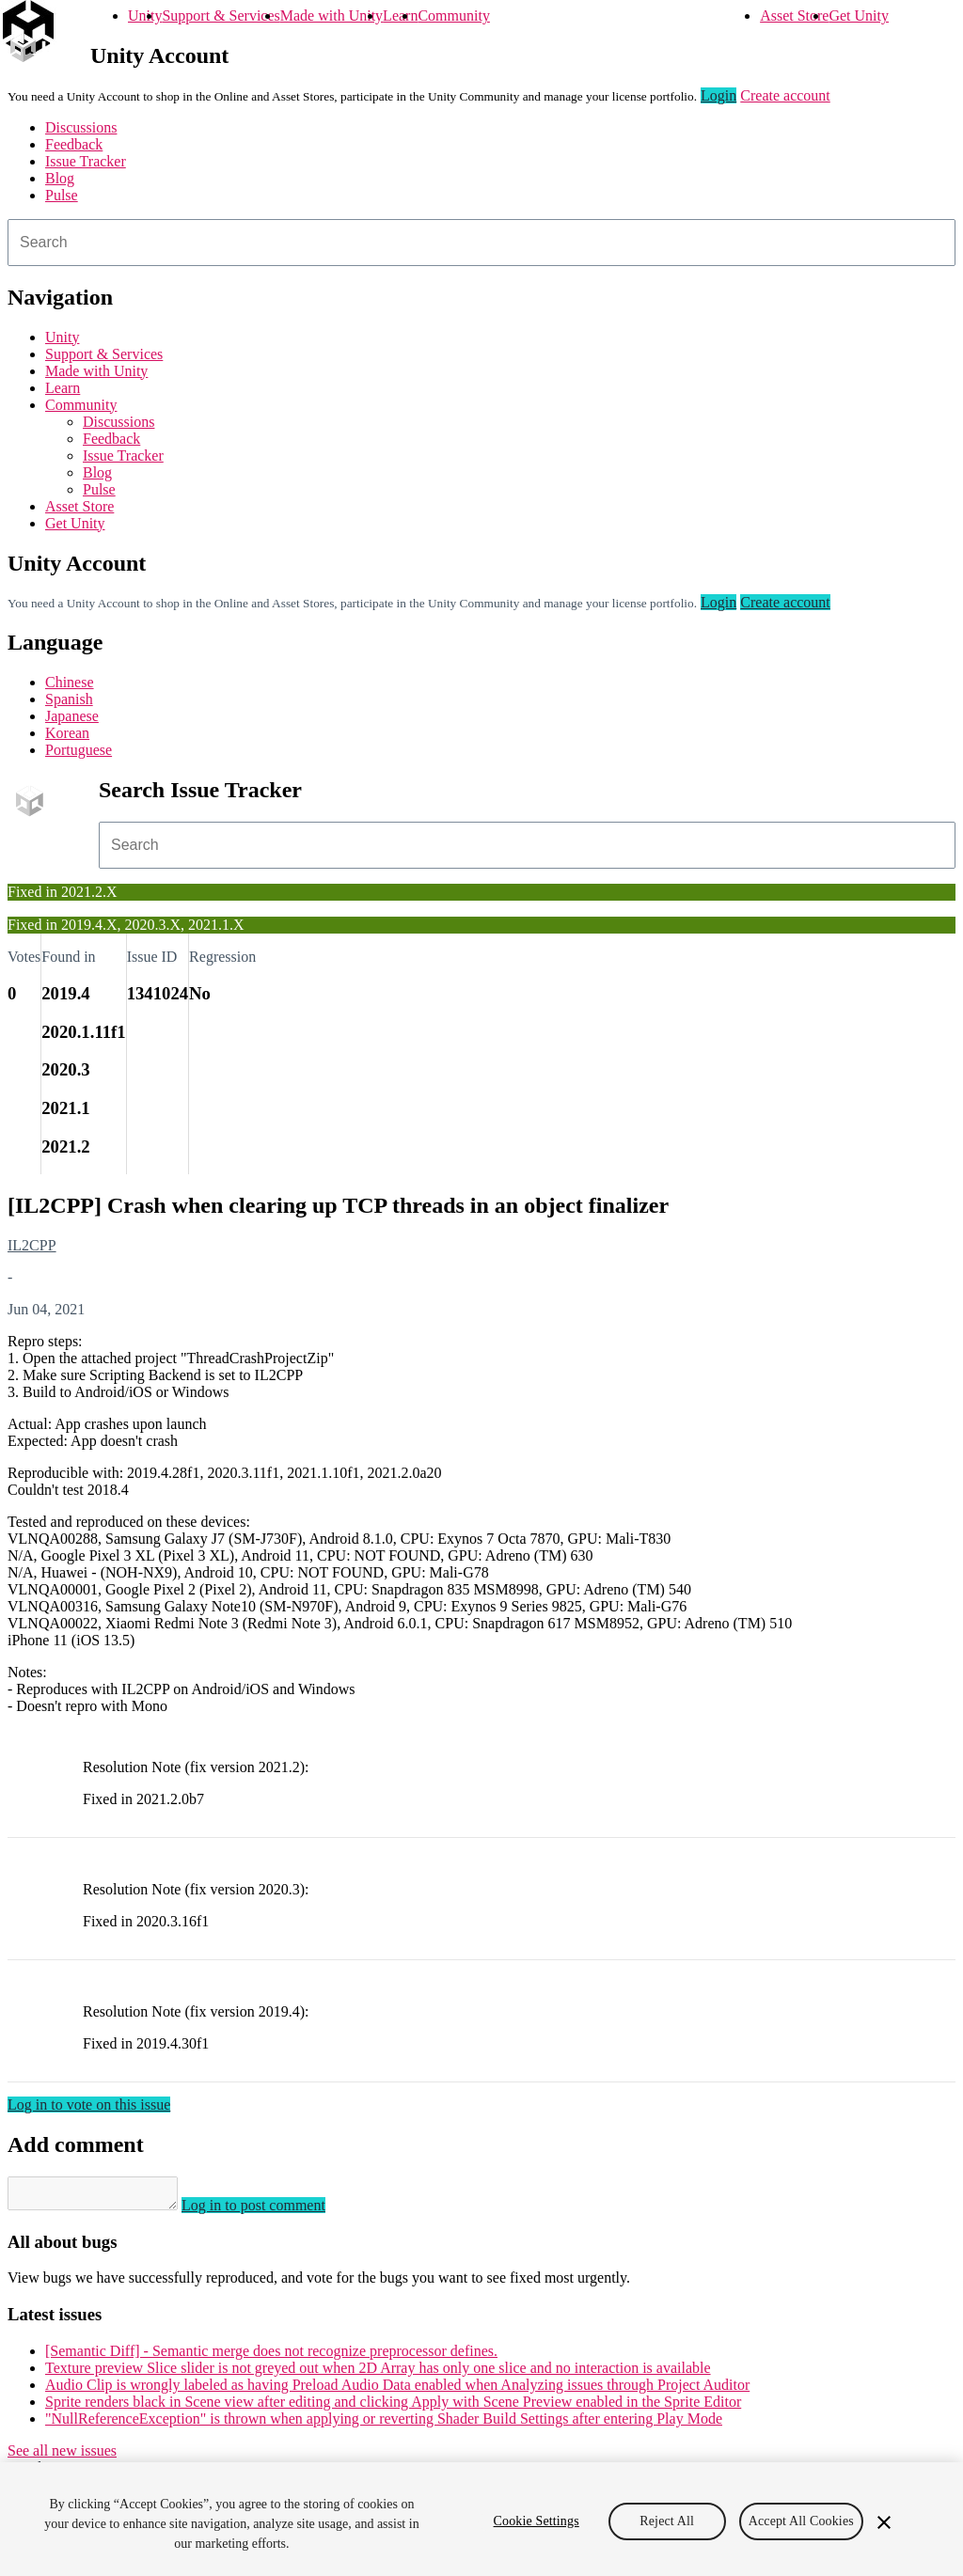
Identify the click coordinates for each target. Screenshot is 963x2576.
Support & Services (220, 16)
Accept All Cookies (801, 2521)
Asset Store (794, 16)
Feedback (74, 144)
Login (718, 95)
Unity (145, 16)
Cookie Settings (536, 2521)
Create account (785, 95)
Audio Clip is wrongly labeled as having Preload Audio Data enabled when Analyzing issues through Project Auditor (397, 2390)
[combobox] (481, 242)
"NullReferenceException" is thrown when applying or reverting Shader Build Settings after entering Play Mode (383, 2424)
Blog (59, 178)
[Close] (884, 2522)
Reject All (666, 2521)
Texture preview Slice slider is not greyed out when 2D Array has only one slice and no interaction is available (378, 2373)
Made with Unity (331, 16)
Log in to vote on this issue (89, 2105)
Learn (400, 16)
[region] (481, 2519)
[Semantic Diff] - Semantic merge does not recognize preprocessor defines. (271, 2356)
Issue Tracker (85, 161)
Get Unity (859, 16)
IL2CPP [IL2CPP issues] (32, 1245)
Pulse (61, 195)
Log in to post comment (272, 2211)
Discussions (81, 127)
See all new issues (62, 2456)
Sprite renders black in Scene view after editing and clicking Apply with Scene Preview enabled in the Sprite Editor (393, 2407)
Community (453, 16)
